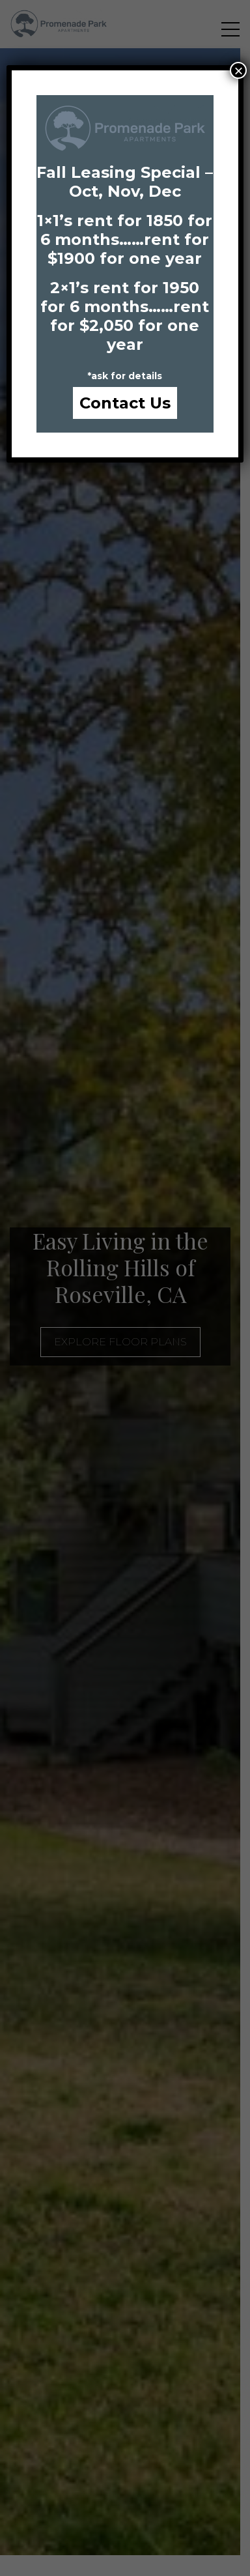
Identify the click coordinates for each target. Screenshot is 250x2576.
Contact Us (125, 403)
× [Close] (238, 70)
